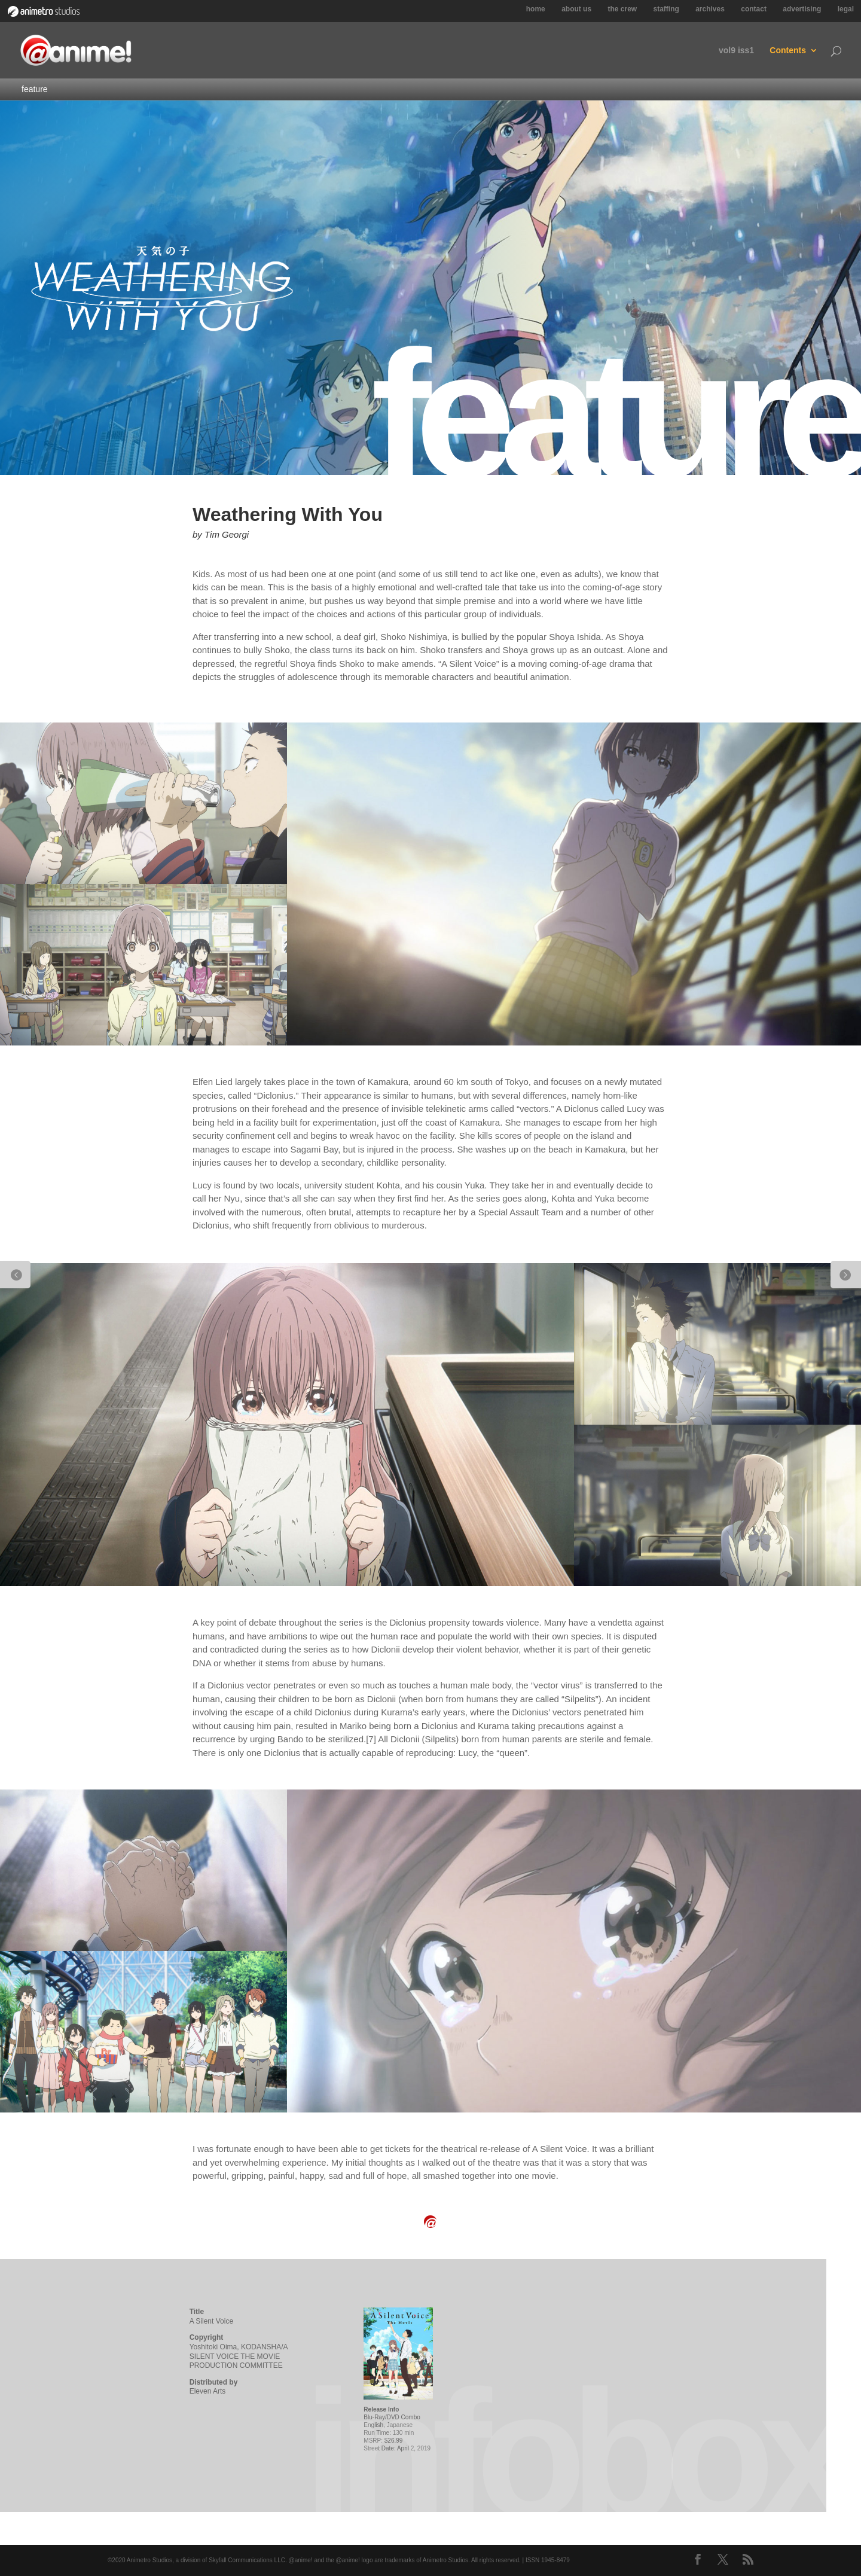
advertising (802, 9)
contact (754, 9)
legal (846, 9)
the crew (622, 9)
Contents (788, 50)
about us (576, 9)
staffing (666, 9)
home (535, 9)
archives (710, 9)
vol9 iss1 (736, 50)
